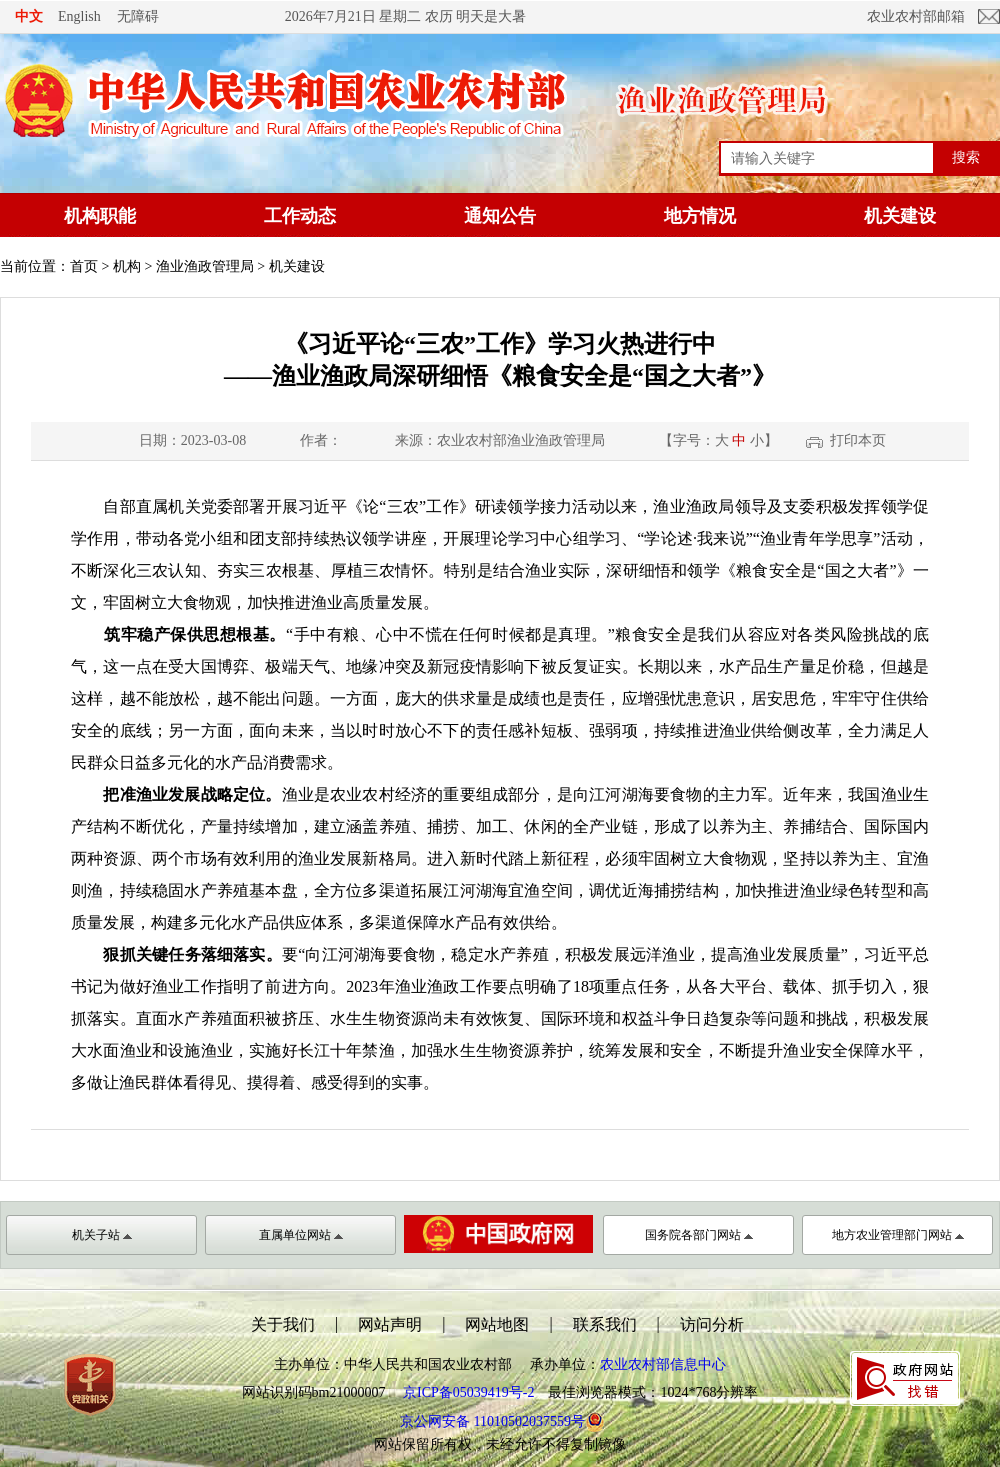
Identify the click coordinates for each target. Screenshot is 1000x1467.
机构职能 (100, 216)
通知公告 (500, 216)
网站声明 (390, 1324)
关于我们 (283, 1324)
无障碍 (138, 16)
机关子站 (102, 1235)
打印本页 (858, 440)
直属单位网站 (301, 1235)
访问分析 (712, 1324)
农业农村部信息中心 (663, 1364)
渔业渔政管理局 (205, 266)
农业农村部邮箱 (916, 16)
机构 (127, 266)
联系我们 (605, 1324)
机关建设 (900, 216)
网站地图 (497, 1324)
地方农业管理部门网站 (898, 1235)
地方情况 (700, 216)
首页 (84, 266)
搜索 (966, 157)
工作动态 (300, 216)
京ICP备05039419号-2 (468, 1392)
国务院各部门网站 (699, 1235)
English (79, 16)
